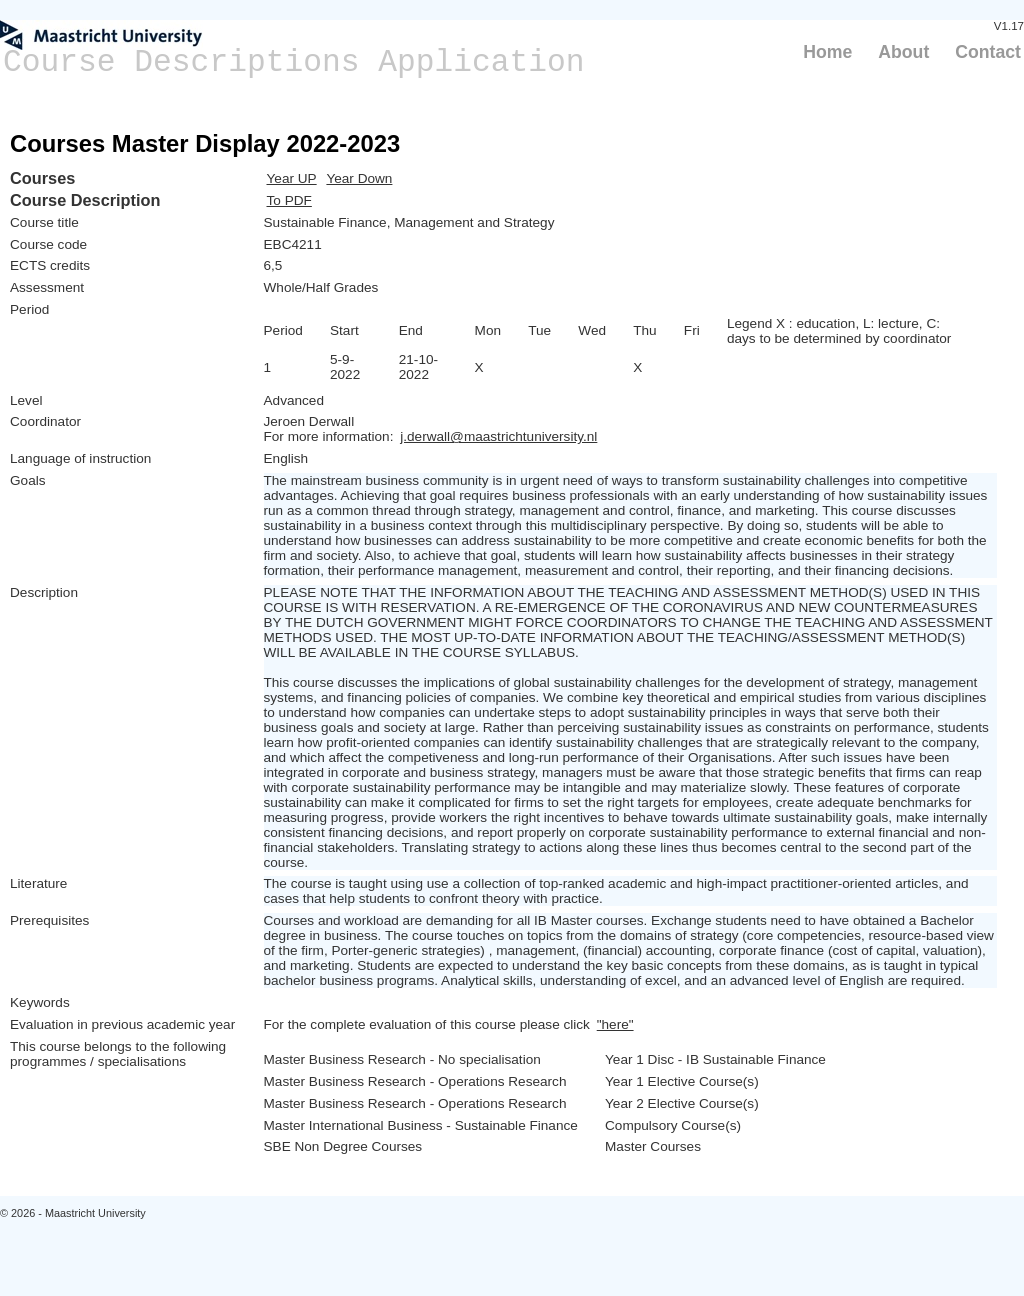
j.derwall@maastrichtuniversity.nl (498, 436)
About (903, 52)
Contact (988, 52)
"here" (615, 1024)
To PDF (289, 200)
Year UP (292, 178)
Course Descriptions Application (294, 62)
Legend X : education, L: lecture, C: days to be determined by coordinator (839, 331)
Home (827, 52)
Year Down (359, 178)
